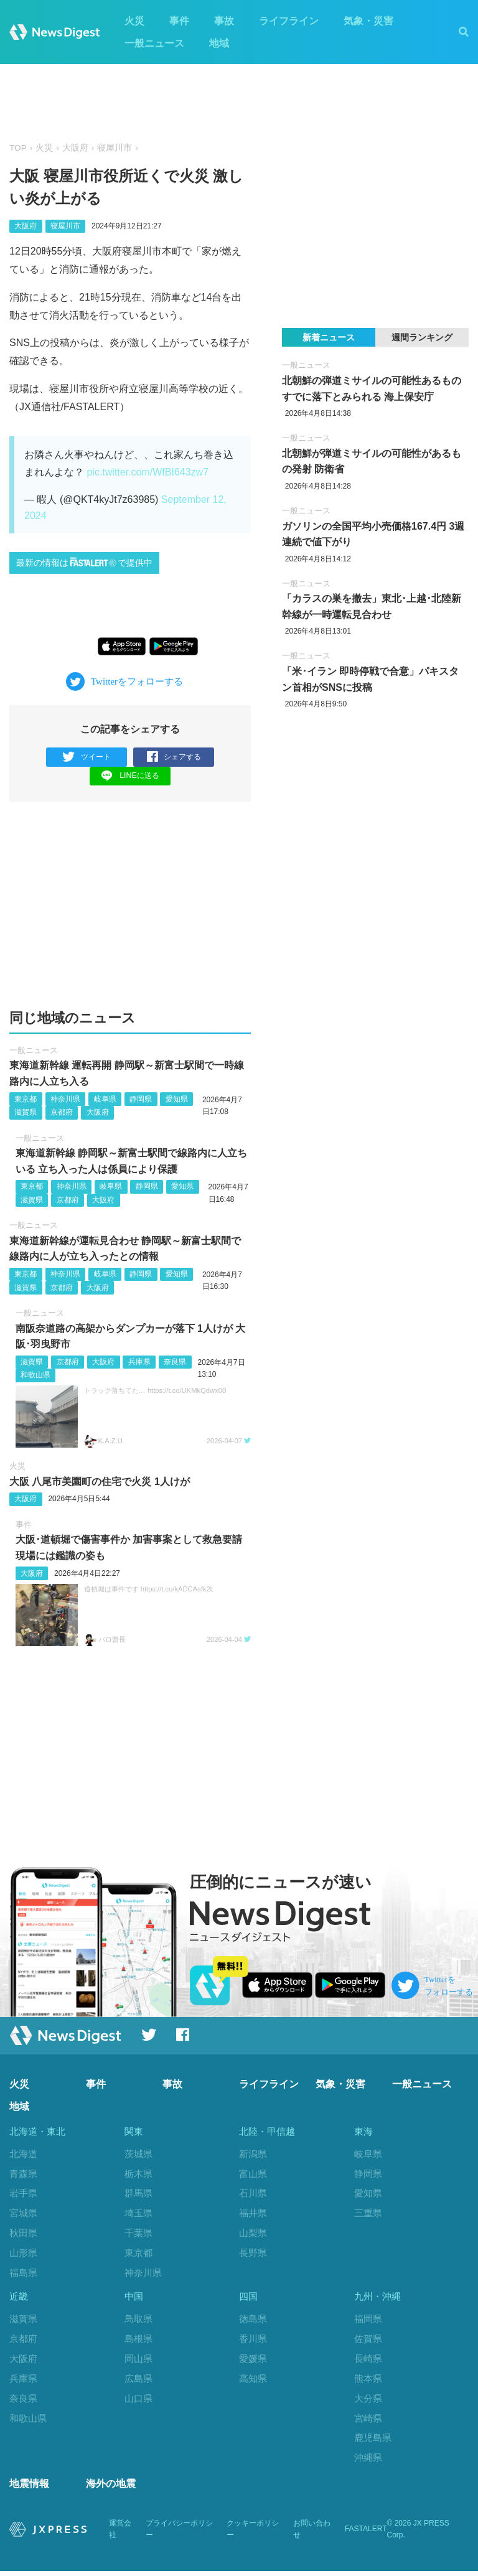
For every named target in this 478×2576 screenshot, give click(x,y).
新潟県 (253, 2153)
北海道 (23, 2153)
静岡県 (140, 1099)
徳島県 (253, 2321)
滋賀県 (25, 1112)
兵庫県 (139, 1362)
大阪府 (75, 147)
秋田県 (23, 2233)
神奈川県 (65, 1099)
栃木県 (138, 2173)
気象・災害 (368, 21)
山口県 (138, 2401)
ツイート (87, 757)
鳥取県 (138, 2321)
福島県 (23, 2273)
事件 (179, 21)
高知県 (253, 2381)
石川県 (253, 2193)
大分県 (368, 2401)
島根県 (138, 2341)
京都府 (61, 1112)
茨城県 (138, 2153)
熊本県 (368, 2381)
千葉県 (138, 2233)
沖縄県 (368, 2460)
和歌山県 (35, 1375)
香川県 (253, 2341)
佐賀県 (368, 2341)
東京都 (25, 1099)
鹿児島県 (372, 2440)
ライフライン (289, 21)
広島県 (138, 2381)
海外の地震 (111, 2488)
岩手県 (23, 2193)
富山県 (253, 2173)
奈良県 (175, 1362)
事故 (224, 21)
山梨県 (253, 2233)
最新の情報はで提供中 (84, 562)
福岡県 (368, 2321)
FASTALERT (366, 2533)
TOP (18, 147)
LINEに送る (130, 775)
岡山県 (138, 2361)
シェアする (174, 757)
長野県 (253, 2253)
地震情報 (29, 2488)
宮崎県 (368, 2420)
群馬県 (138, 2193)
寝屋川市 (114, 147)
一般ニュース (154, 43)
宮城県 (23, 2213)
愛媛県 (253, 2361)
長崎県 (368, 2361)
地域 (219, 43)
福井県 (253, 2213)
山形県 (23, 2253)
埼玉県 (138, 2213)
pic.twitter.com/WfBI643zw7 (148, 472)
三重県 (368, 2213)
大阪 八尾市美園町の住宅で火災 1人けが (99, 1482)
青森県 (23, 2173)
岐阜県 (105, 1099)
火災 (134, 21)
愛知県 (177, 1099)
